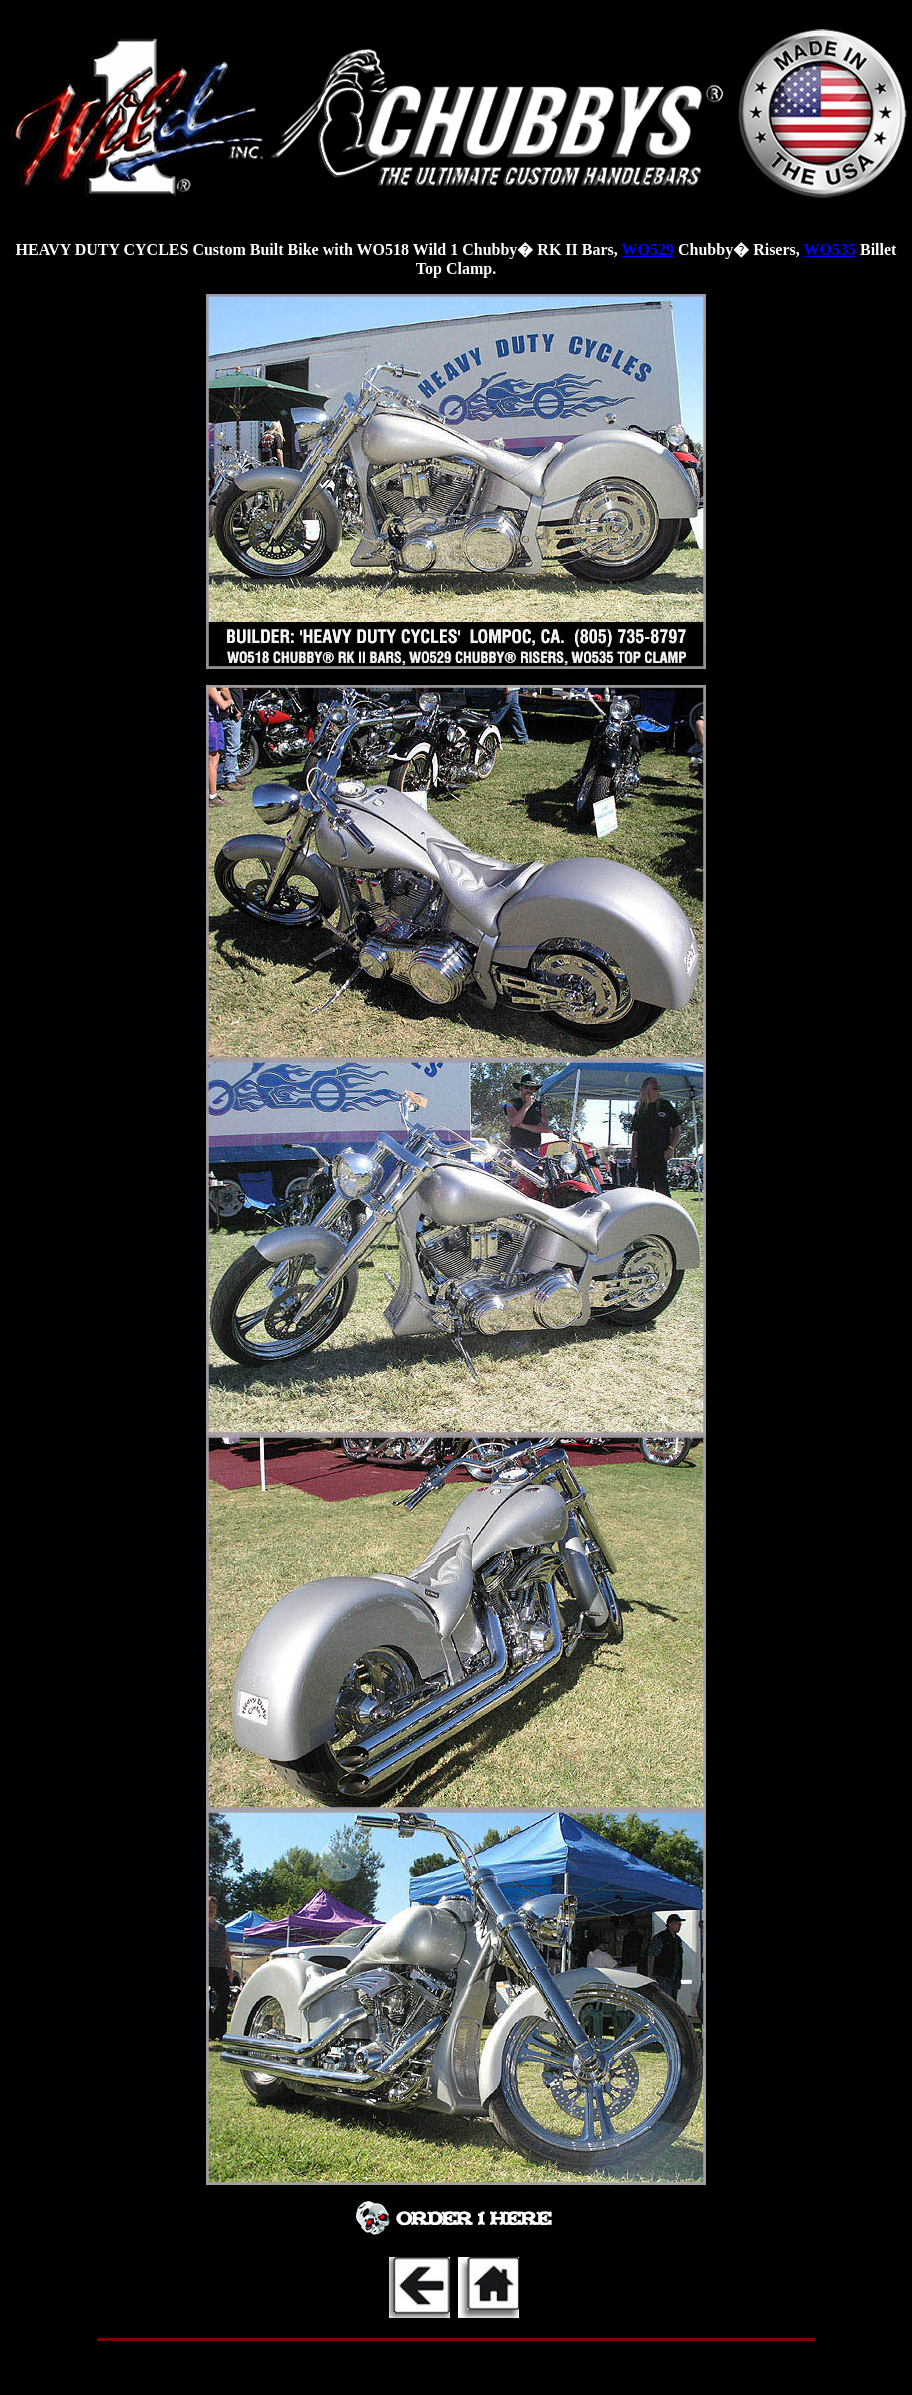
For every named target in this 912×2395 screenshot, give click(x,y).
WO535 (830, 249)
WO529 (648, 249)
